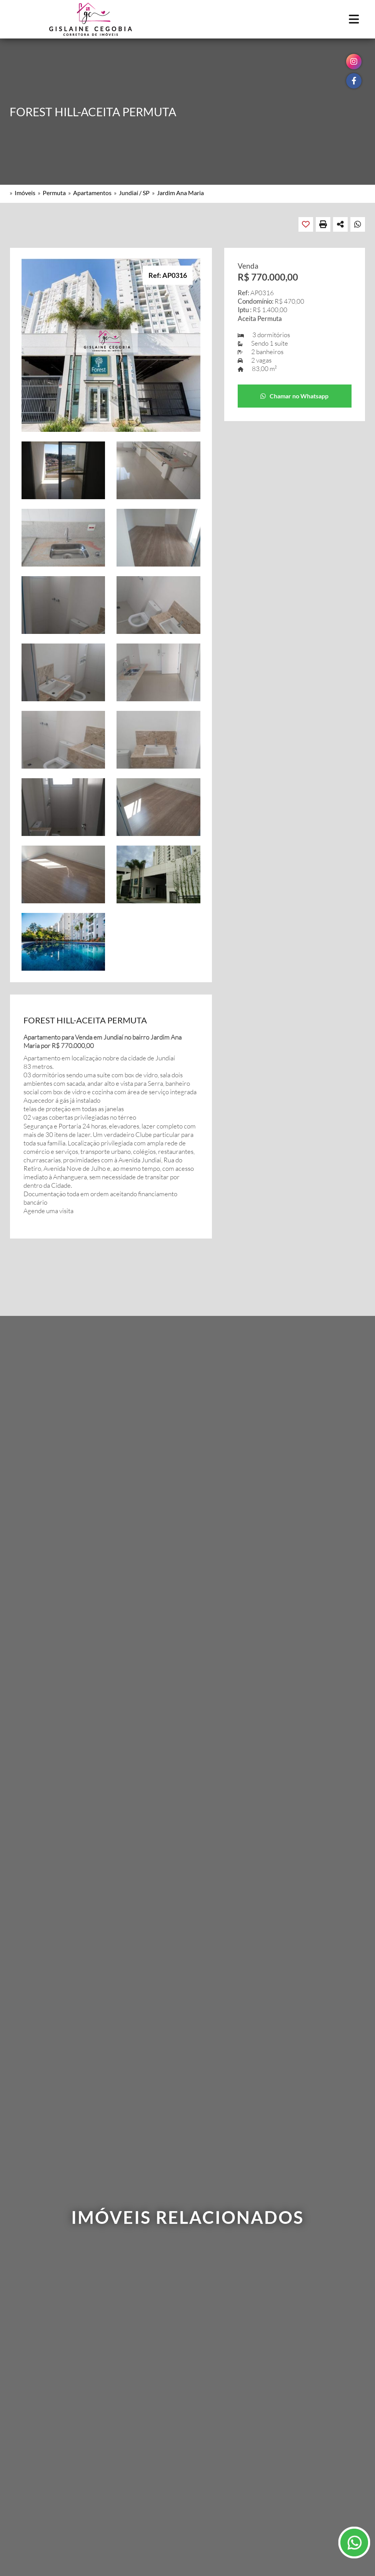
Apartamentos (92, 192)
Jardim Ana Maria (180, 192)
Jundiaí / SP (134, 192)
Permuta (54, 192)
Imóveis (25, 192)
